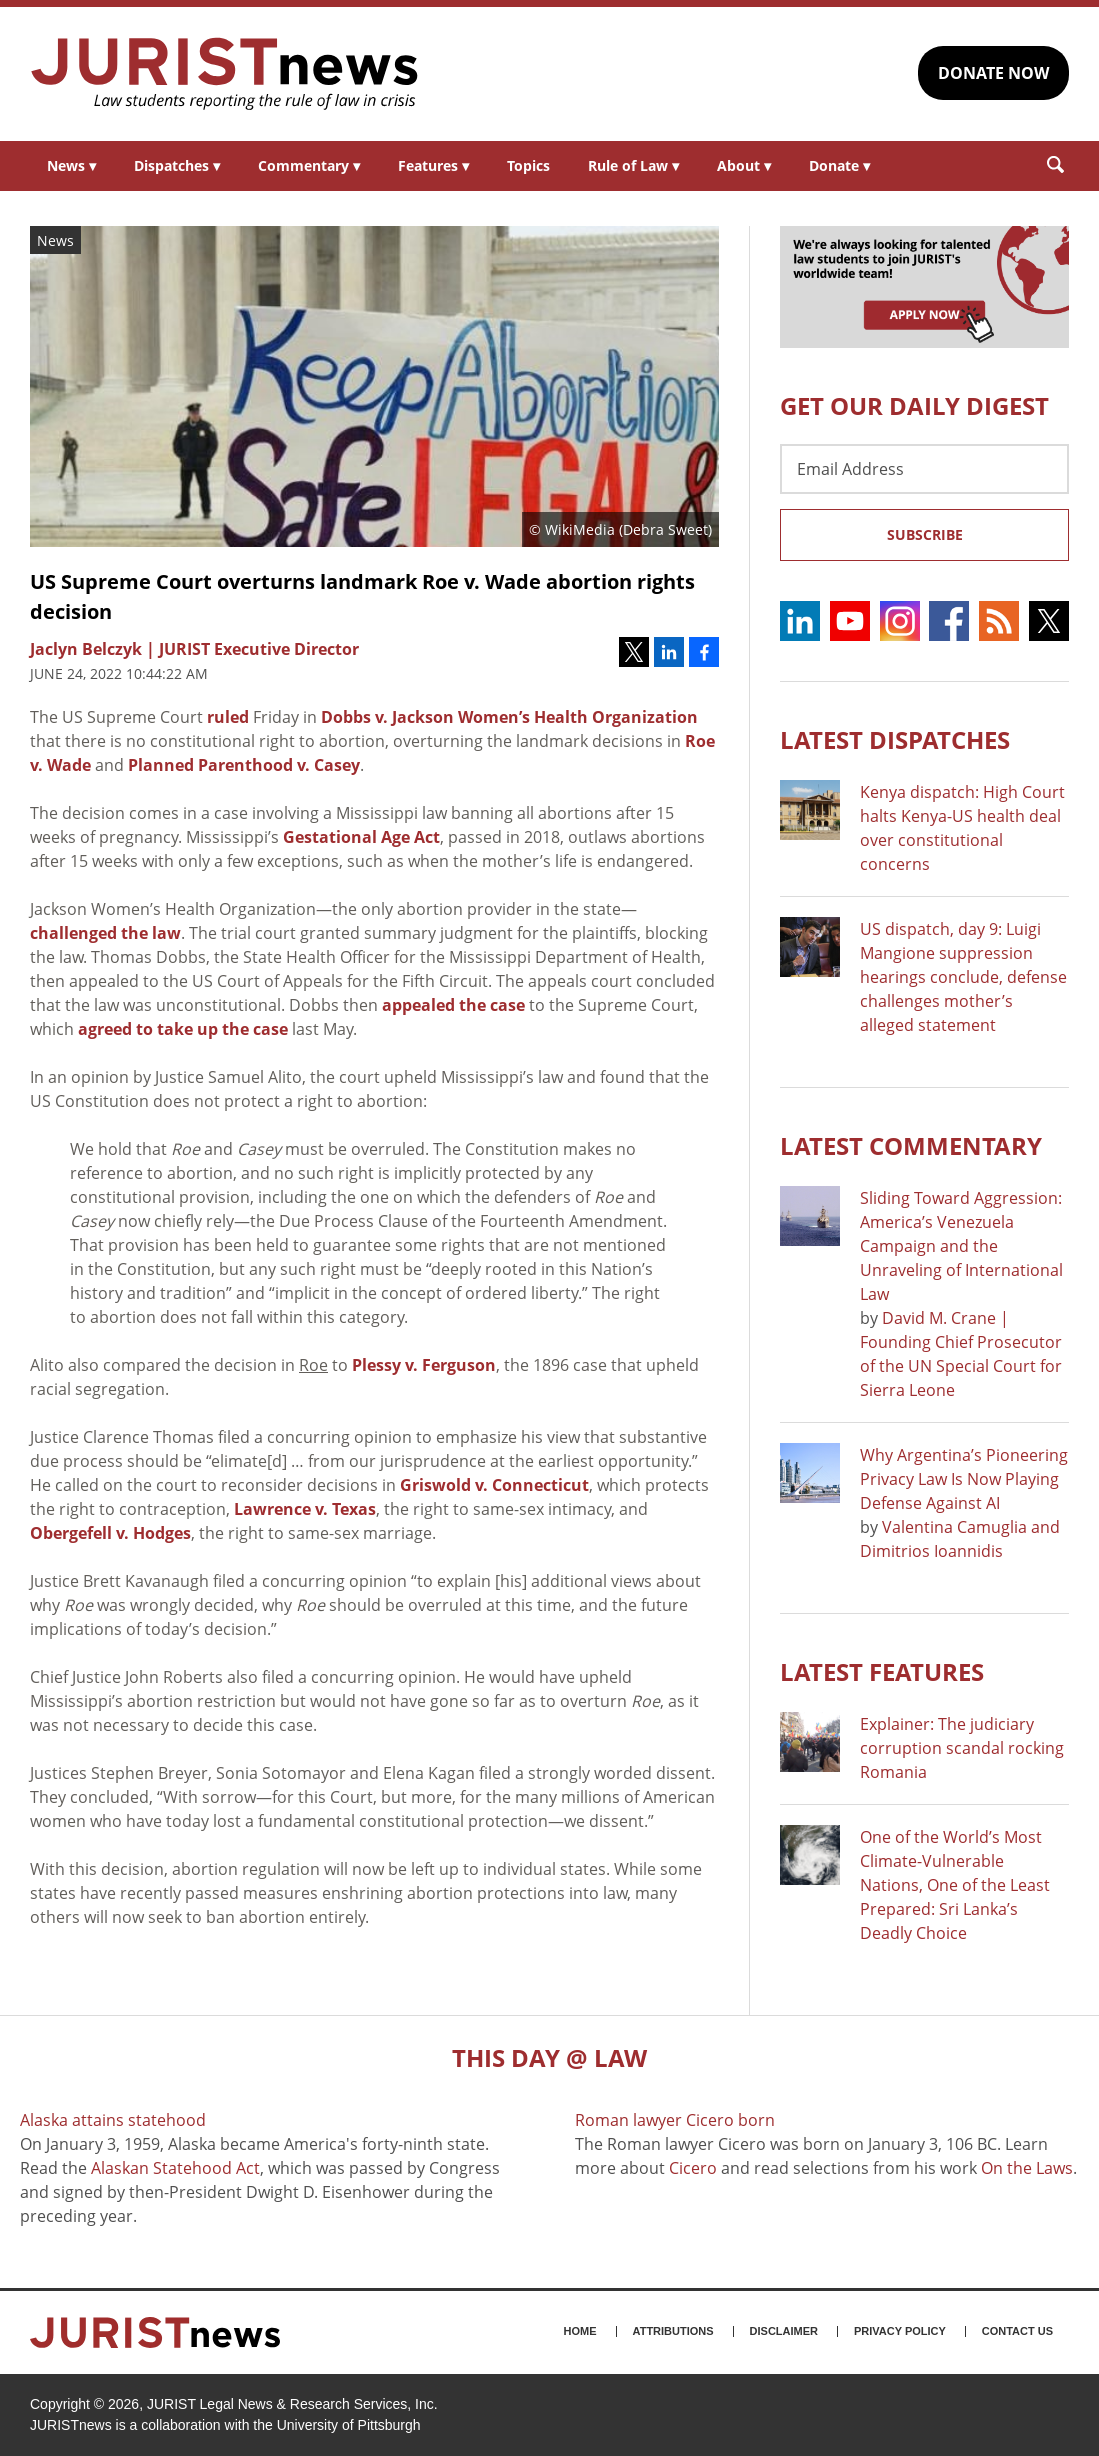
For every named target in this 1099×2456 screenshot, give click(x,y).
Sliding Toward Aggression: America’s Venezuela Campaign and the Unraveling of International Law (961, 1246)
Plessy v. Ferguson (424, 1365)
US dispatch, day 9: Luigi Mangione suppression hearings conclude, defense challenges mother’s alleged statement (963, 977)
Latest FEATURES (882, 1671)
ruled (228, 717)
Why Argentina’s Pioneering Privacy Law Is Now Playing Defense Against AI (964, 1479)
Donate (839, 165)
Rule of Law (633, 165)
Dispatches (177, 165)
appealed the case (453, 1005)
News (71, 165)
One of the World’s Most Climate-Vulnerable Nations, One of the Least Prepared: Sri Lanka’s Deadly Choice (955, 1885)
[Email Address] (924, 469)
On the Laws (1027, 2168)
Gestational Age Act (361, 837)
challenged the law (105, 933)
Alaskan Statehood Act (175, 2168)
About (744, 165)
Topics (528, 165)
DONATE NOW (993, 73)
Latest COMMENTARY (911, 1145)
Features (433, 165)
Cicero (693, 2168)
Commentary (309, 165)
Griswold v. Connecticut (494, 1485)
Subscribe (925, 534)
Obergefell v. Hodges (110, 1533)
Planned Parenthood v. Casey (244, 765)
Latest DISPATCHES (895, 739)
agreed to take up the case (183, 1029)
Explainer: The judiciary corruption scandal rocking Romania (962, 1748)
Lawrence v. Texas (305, 1509)
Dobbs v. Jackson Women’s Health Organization (509, 717)
